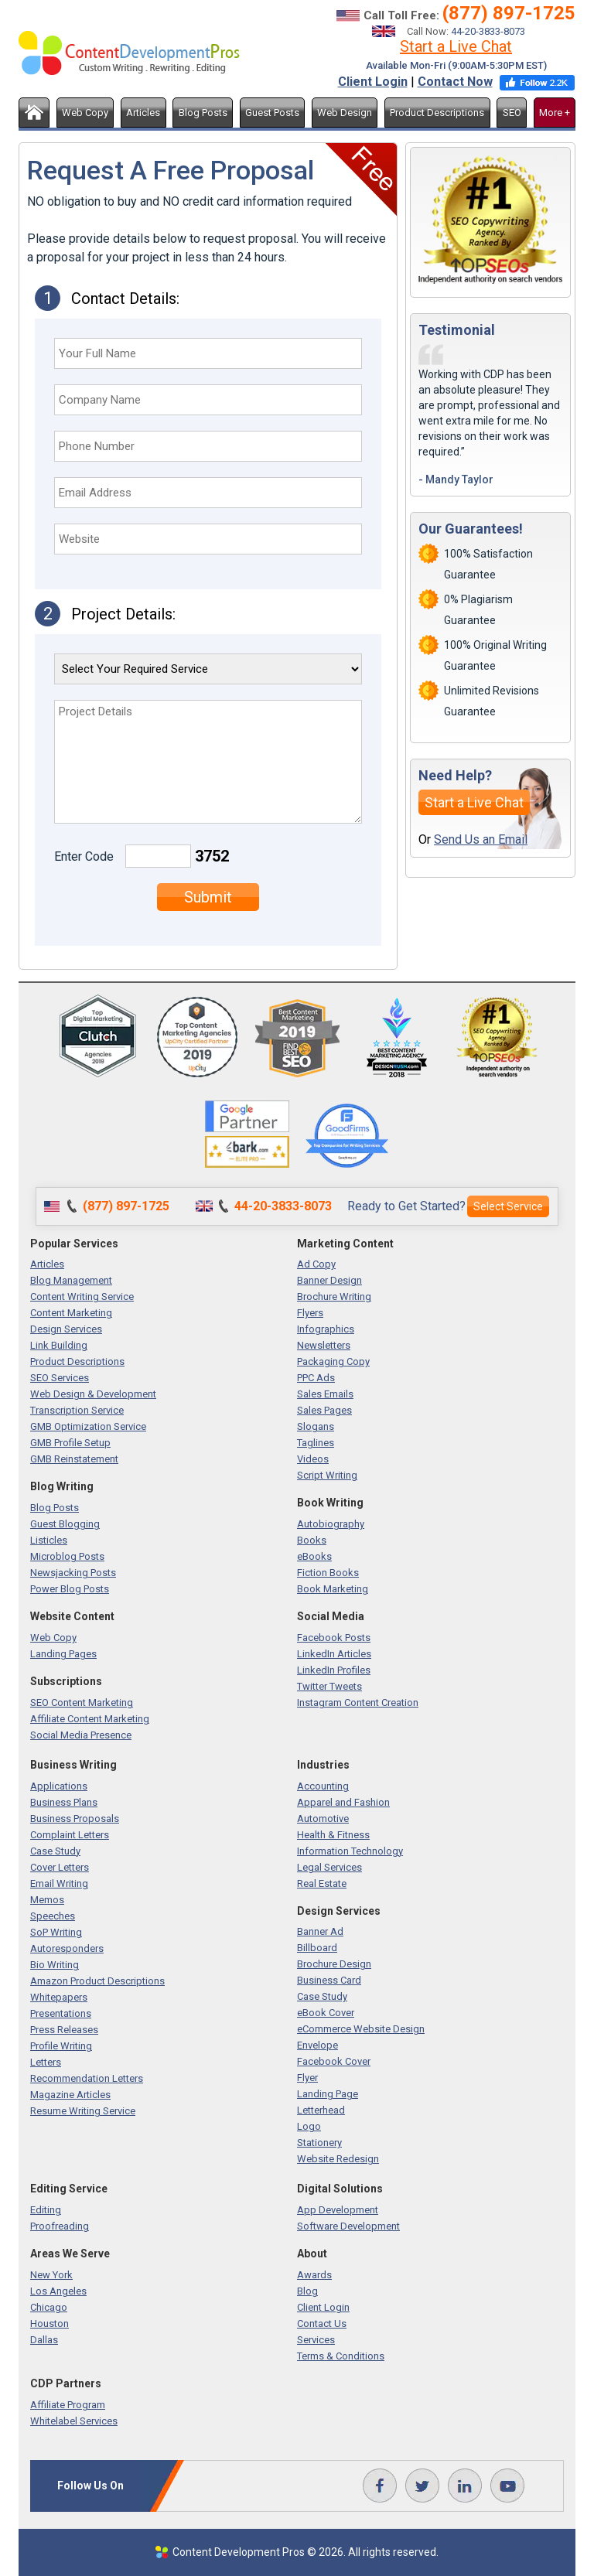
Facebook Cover (333, 2061)
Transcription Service (77, 1410)
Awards (314, 2275)
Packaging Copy (333, 1361)
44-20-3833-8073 (488, 31)
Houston (49, 2323)
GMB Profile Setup (70, 1442)
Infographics (325, 1329)
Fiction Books (328, 1572)
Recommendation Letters (86, 2078)
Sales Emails (325, 1394)
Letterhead (321, 2110)
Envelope (317, 2045)
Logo (309, 2126)
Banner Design (329, 1280)
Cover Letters (59, 1867)
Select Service (508, 1206)
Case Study (55, 1851)
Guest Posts (272, 112)
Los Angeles (58, 2291)
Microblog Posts (67, 1556)
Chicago (48, 2307)
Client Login (373, 81)
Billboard (317, 1947)
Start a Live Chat (456, 46)
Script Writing (327, 1475)
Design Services (66, 1329)
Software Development (348, 2226)
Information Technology (350, 1851)
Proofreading (59, 2226)
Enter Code (84, 856)
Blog (307, 2291)
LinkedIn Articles (334, 1654)
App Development (337, 2210)
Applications (58, 1786)
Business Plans (63, 1802)
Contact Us (321, 2323)
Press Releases (64, 2029)
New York (51, 2275)
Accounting (323, 1786)
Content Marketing (71, 1313)
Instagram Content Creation (357, 1702)
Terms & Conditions (340, 2356)
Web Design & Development (93, 1394)
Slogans (315, 1426)
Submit (208, 897)
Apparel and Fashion (343, 1802)
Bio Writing (54, 1964)
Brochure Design (334, 1964)
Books (311, 1540)
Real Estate (321, 1883)
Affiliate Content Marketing (89, 1719)
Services (316, 2340)
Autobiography (330, 1524)
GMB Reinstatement (74, 1459)
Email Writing (59, 1883)
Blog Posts (203, 112)
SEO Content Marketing (81, 1702)
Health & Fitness (333, 1835)
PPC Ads (316, 1378)
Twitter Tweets (329, 1686)
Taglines (315, 1442)
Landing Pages (63, 1654)
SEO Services (59, 1378)
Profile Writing (61, 2046)
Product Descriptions (437, 112)
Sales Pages (324, 1410)
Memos (47, 1900)
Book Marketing (332, 1589)
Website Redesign (338, 2159)
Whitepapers (58, 1997)
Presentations (60, 2013)
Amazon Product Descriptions (97, 1981)
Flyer (307, 2077)
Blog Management (71, 1280)
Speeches (52, 1916)
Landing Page (327, 2094)
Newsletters (323, 1345)
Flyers (310, 1313)
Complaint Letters (69, 1835)
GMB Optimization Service (88, 1426)
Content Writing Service (82, 1296)
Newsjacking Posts (73, 1572)
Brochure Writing (334, 1296)
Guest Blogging (65, 1524)
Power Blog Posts (69, 1589)
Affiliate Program (67, 2405)
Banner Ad (320, 1931)
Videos (313, 1459)
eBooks (314, 1556)
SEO (512, 112)
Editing (45, 2210)
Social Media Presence (80, 1735)
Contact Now (455, 81)
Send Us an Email (480, 839)
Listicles (48, 1540)
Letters (45, 2062)
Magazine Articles (70, 2094)
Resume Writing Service (82, 2111)
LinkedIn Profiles (333, 1670)
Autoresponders (67, 1948)
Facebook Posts (333, 1637)
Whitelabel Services (74, 2421)
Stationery (319, 2142)
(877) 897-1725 (508, 13)
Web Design (344, 112)
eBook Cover (325, 2012)
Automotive (323, 1818)
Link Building (58, 1345)
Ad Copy (316, 1264)
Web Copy (85, 112)
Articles (143, 112)
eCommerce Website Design (361, 2029)
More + (554, 112)
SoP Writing (56, 1932)
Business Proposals (74, 1818)
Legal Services (329, 1867)
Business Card (329, 1980)
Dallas (44, 2340)
